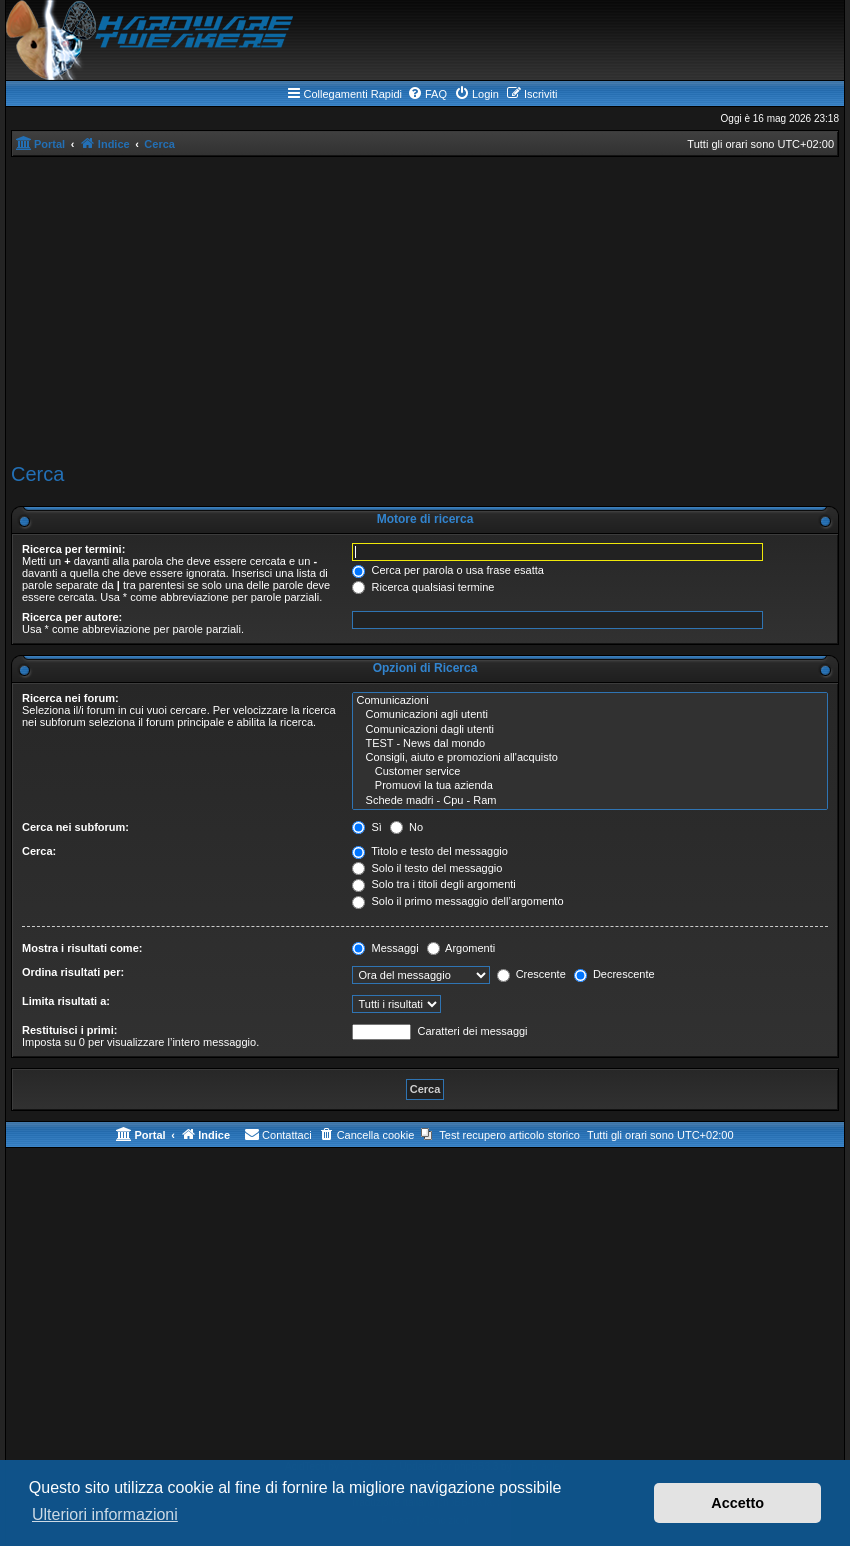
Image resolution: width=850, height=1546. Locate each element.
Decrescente (614, 974)
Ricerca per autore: (72, 617)
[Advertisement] (425, 307)
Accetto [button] (737, 1503)
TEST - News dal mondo (590, 744)
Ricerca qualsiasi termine (423, 587)
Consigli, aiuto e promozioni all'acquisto (590, 758)
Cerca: (39, 851)
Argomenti (461, 948)
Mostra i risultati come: (82, 948)
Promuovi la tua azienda (590, 786)
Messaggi (385, 948)
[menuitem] (427, 94)
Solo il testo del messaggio (427, 868)
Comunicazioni (590, 701)
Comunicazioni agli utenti (590, 715)
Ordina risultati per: (73, 972)
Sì (366, 827)
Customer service (590, 772)
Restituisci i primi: (69, 1030)
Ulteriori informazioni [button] (105, 1514)
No (406, 827)
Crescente (531, 974)
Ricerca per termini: (73, 549)
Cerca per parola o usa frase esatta (447, 570)
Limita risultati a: (66, 1001)
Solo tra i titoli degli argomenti (433, 884)
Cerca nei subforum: (75, 827)
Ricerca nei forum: (70, 698)
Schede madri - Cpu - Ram (590, 801)
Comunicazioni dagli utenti (590, 730)
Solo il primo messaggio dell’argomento (457, 901)
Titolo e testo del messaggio (429, 851)
